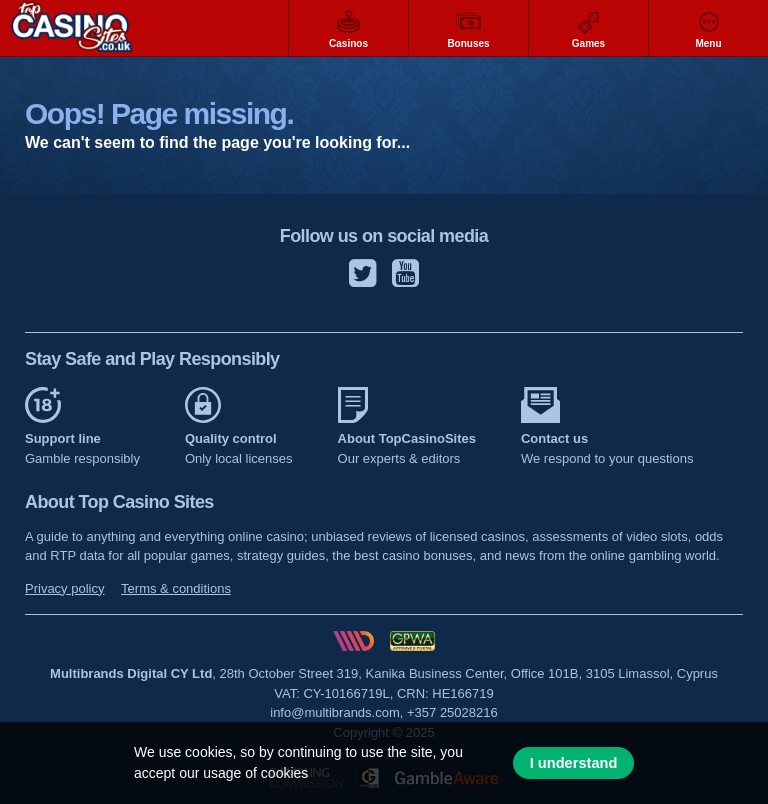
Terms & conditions (176, 588)
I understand (574, 763)
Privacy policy (64, 588)
